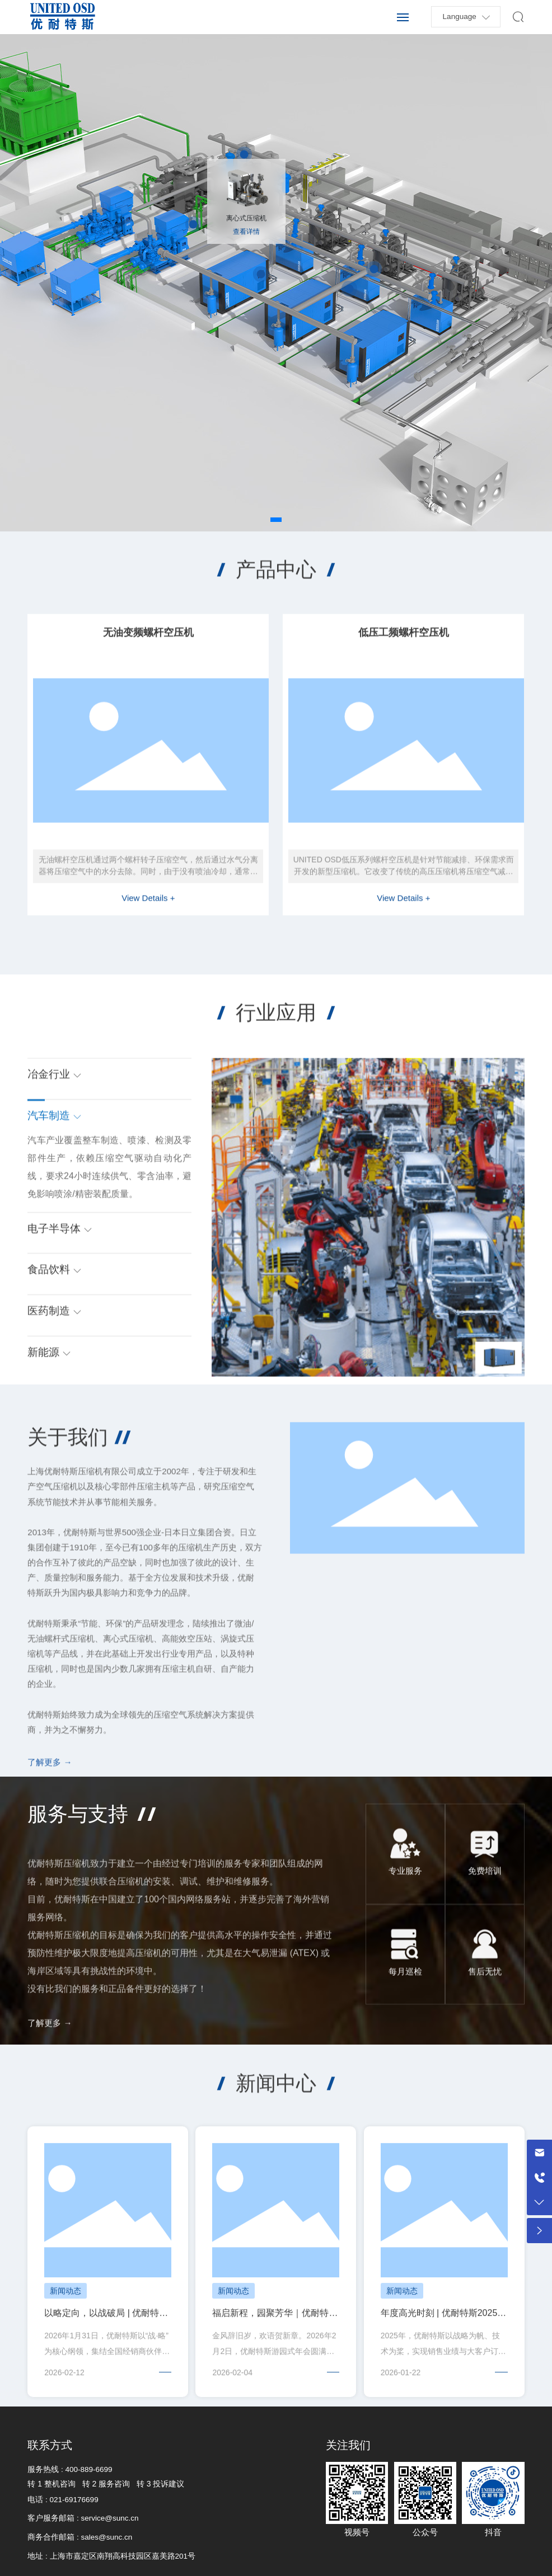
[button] (276, 519)
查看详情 (246, 232)
